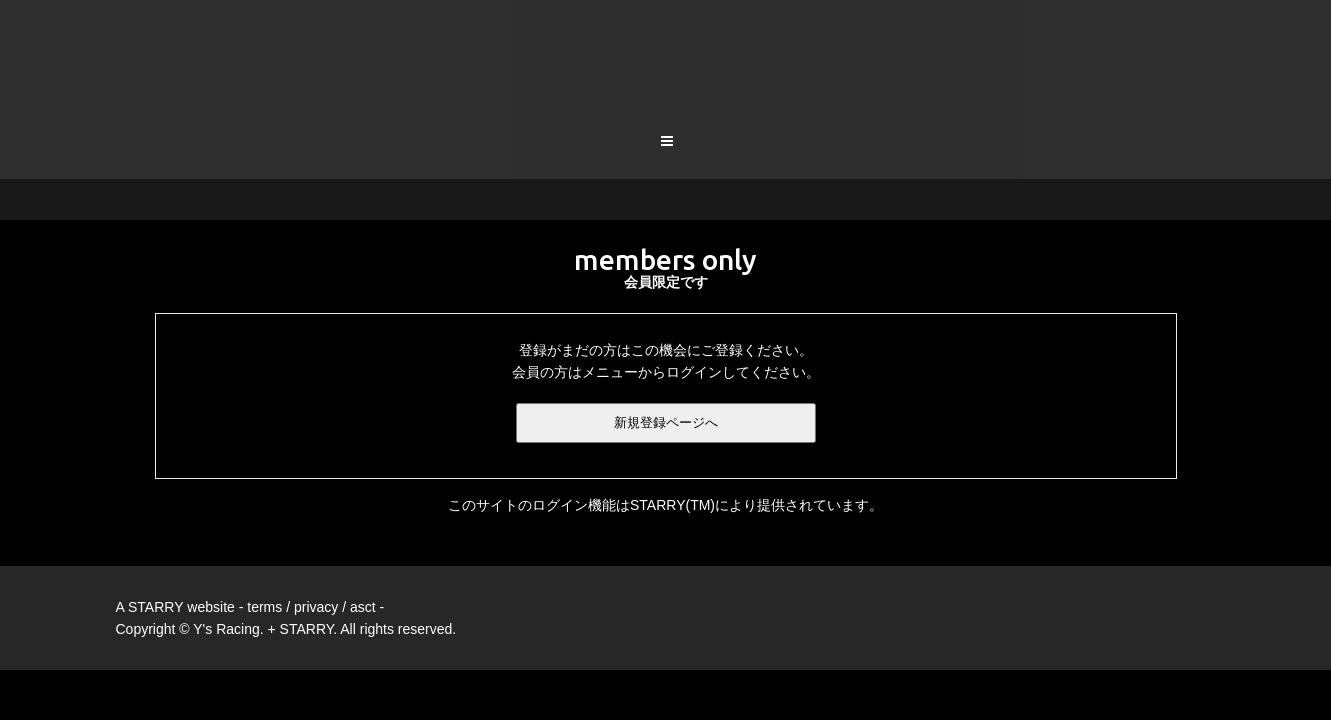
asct (363, 529)
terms (264, 529)
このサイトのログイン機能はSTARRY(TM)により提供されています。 (665, 427)
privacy (316, 529)
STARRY (156, 529)
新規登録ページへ (666, 344)
